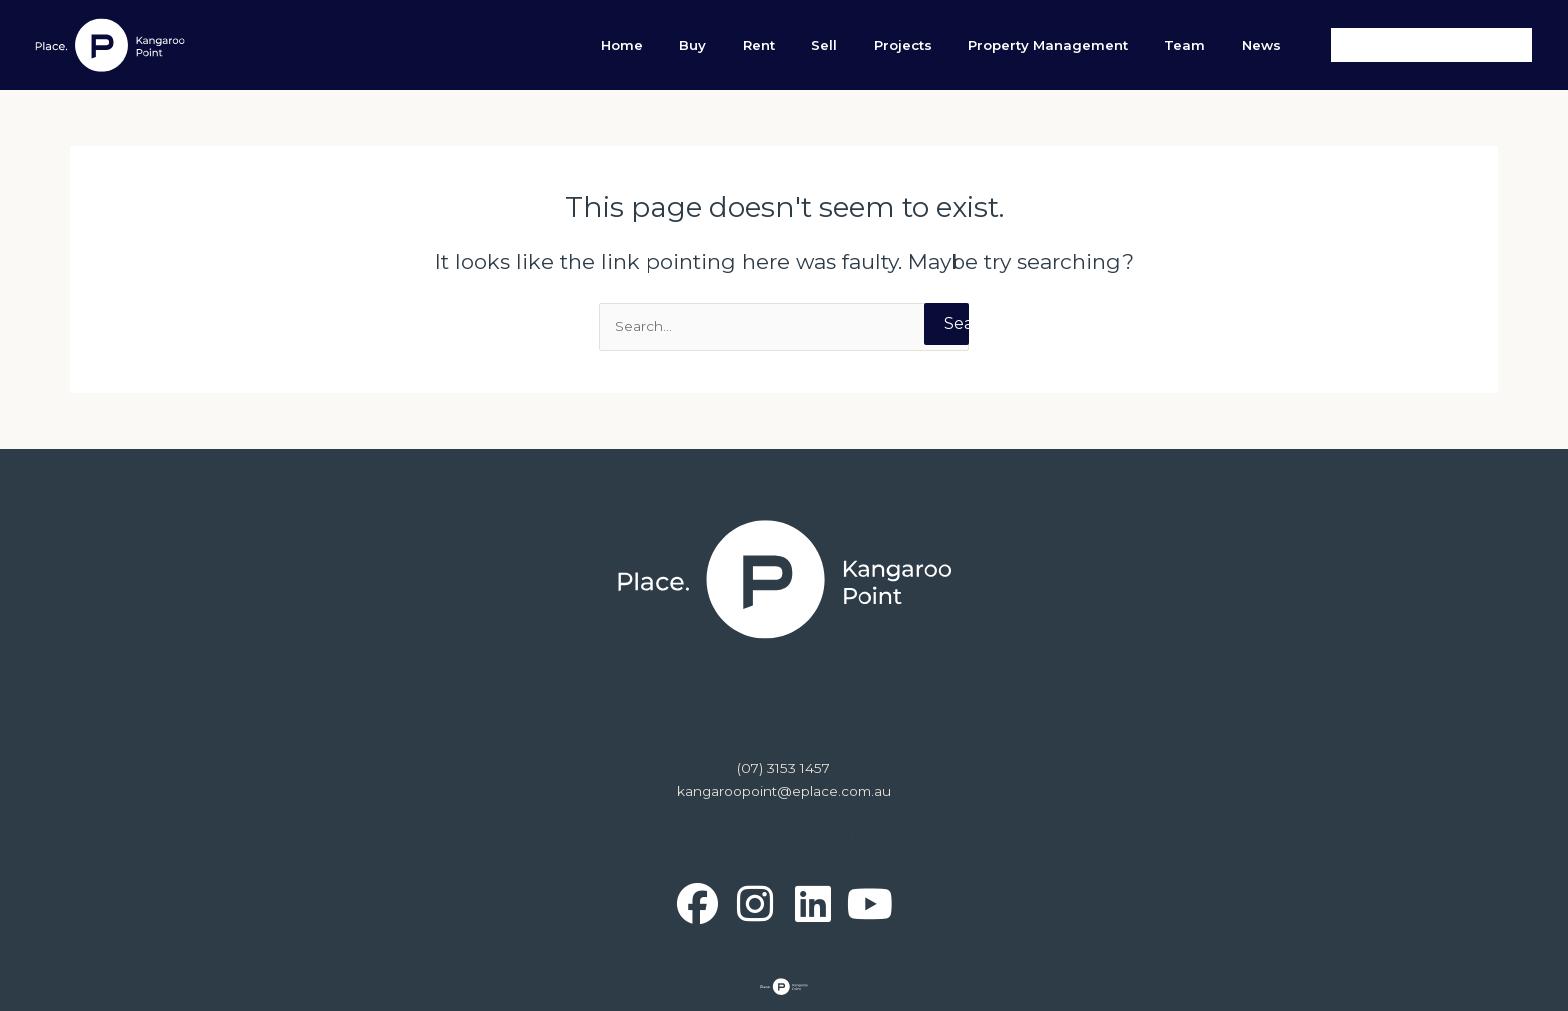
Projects (965, 45)
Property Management (1093, 45)
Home (756, 45)
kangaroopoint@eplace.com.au (784, 791)
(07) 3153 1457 (784, 769)
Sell (904, 45)
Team (1211, 45)
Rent (857, 45)
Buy (808, 45)
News (1270, 45)
